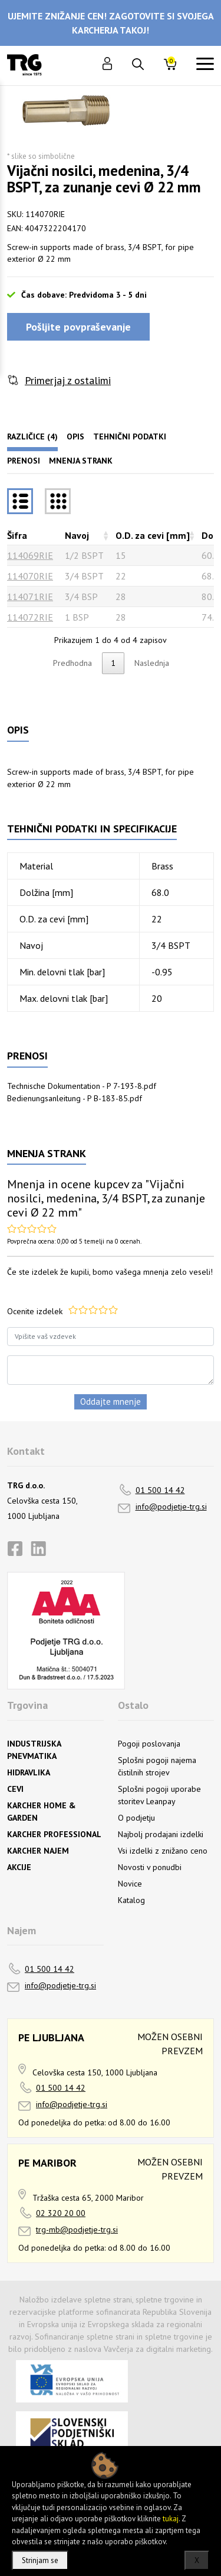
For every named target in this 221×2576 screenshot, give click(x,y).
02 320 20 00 (60, 2213)
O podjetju (136, 1817)
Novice (130, 1883)
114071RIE (30, 596)
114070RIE (30, 576)
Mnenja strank (81, 460)
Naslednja (151, 663)
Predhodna (72, 663)
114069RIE (30, 555)
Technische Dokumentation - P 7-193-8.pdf (81, 1086)
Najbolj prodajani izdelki (160, 1834)
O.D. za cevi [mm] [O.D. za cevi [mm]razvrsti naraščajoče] (153, 535)
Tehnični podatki (129, 436)
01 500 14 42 (160, 1490)
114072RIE (30, 617)
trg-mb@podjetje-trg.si (77, 2229)
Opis (75, 436)
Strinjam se (40, 2560)
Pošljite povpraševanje (78, 327)
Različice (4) (32, 436)
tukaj (171, 2519)
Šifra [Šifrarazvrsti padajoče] (17, 535)
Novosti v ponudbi (150, 1867)
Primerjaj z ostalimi (68, 380)
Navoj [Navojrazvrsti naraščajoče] (77, 535)
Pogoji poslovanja (149, 1743)
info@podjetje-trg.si (171, 1506)
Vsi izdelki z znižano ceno (162, 1850)
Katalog (131, 1900)
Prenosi (23, 460)
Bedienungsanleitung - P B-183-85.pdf (74, 1098)
